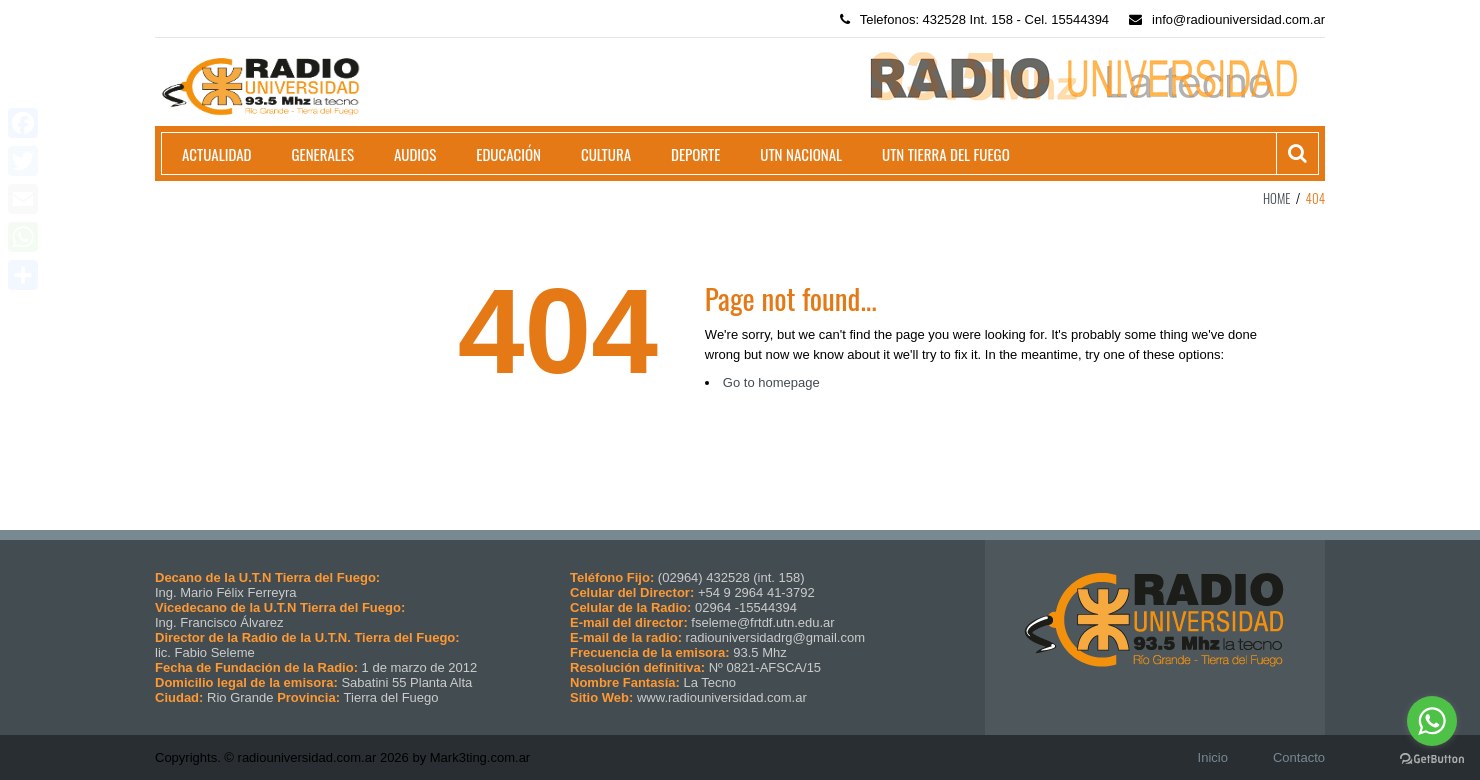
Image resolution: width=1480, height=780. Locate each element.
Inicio (1213, 757)
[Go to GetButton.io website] (1432, 759)
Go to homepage (771, 382)
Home (1277, 198)
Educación (508, 154)
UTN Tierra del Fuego (946, 154)
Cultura (606, 154)
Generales (323, 154)
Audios (415, 154)
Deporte (695, 154)
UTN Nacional (801, 154)
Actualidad (217, 154)
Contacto (1299, 757)
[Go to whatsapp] (1432, 721)
